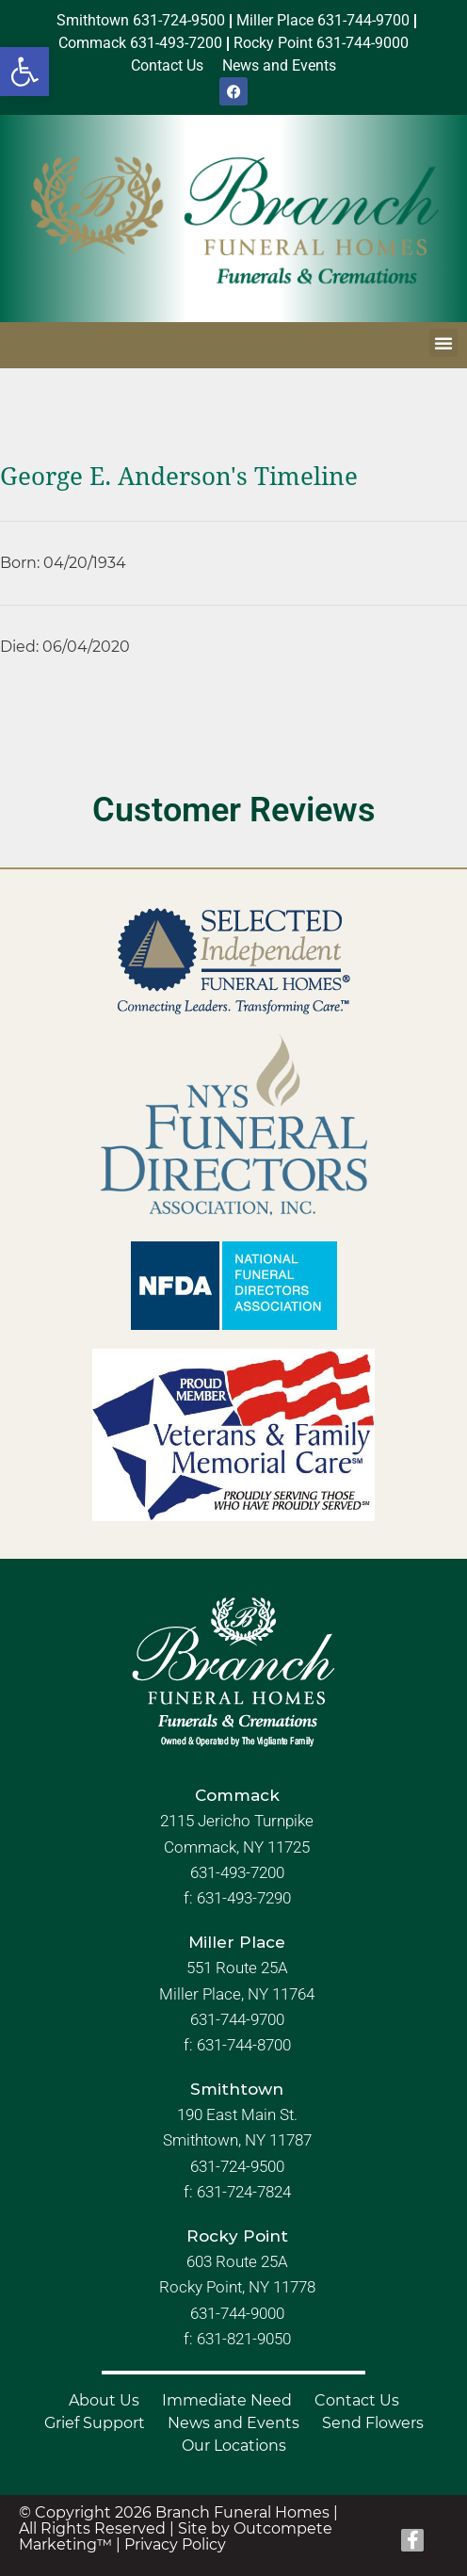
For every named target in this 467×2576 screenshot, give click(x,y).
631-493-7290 (244, 1897)
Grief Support (94, 2423)
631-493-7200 (237, 1872)
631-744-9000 (237, 2313)
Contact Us (356, 2400)
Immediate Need (227, 2400)
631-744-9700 (237, 2019)
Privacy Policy (175, 2544)
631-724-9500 (237, 2166)
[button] (24, 71)
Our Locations (234, 2445)
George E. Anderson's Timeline (179, 476)
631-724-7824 (244, 2191)
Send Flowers (373, 2423)
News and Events (233, 2423)
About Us (104, 2400)
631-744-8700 (244, 2044)
